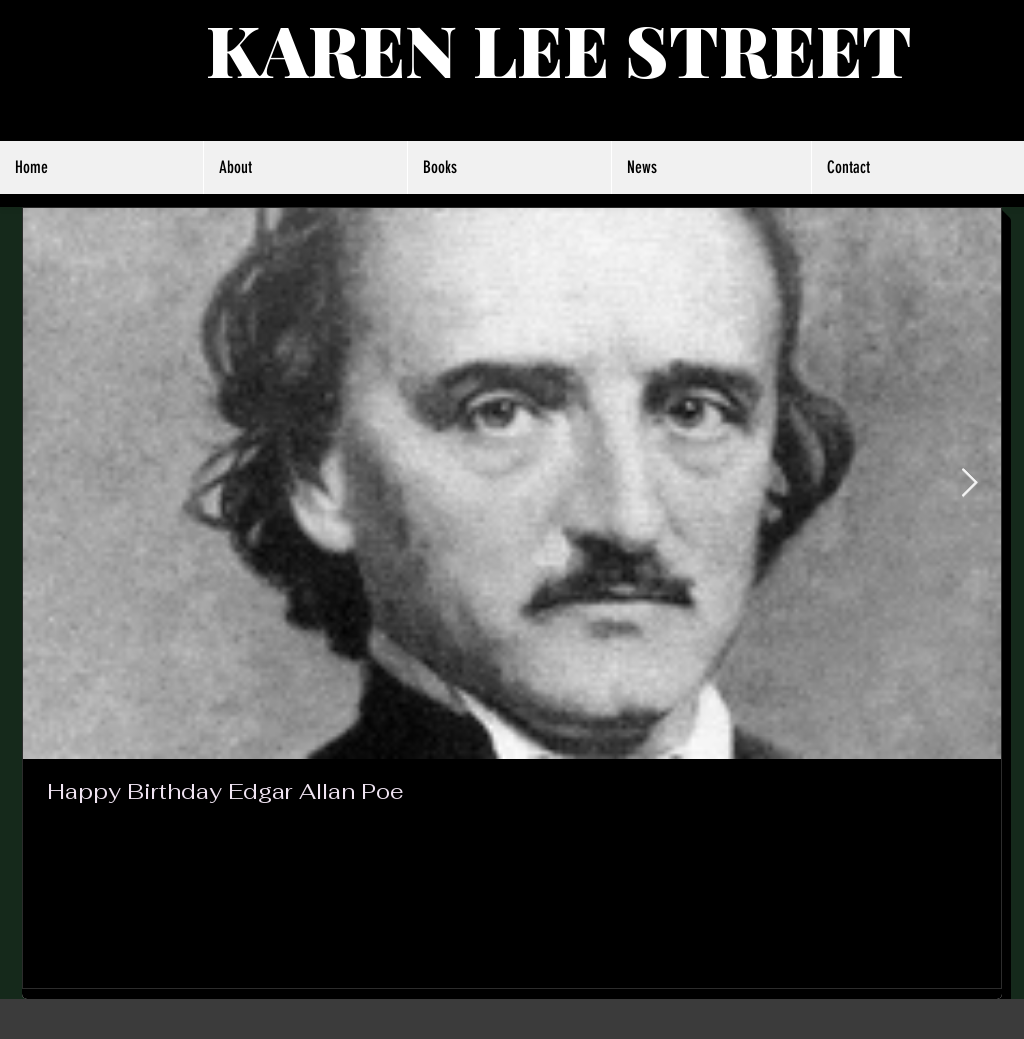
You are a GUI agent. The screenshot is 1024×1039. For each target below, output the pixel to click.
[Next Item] (969, 484)
